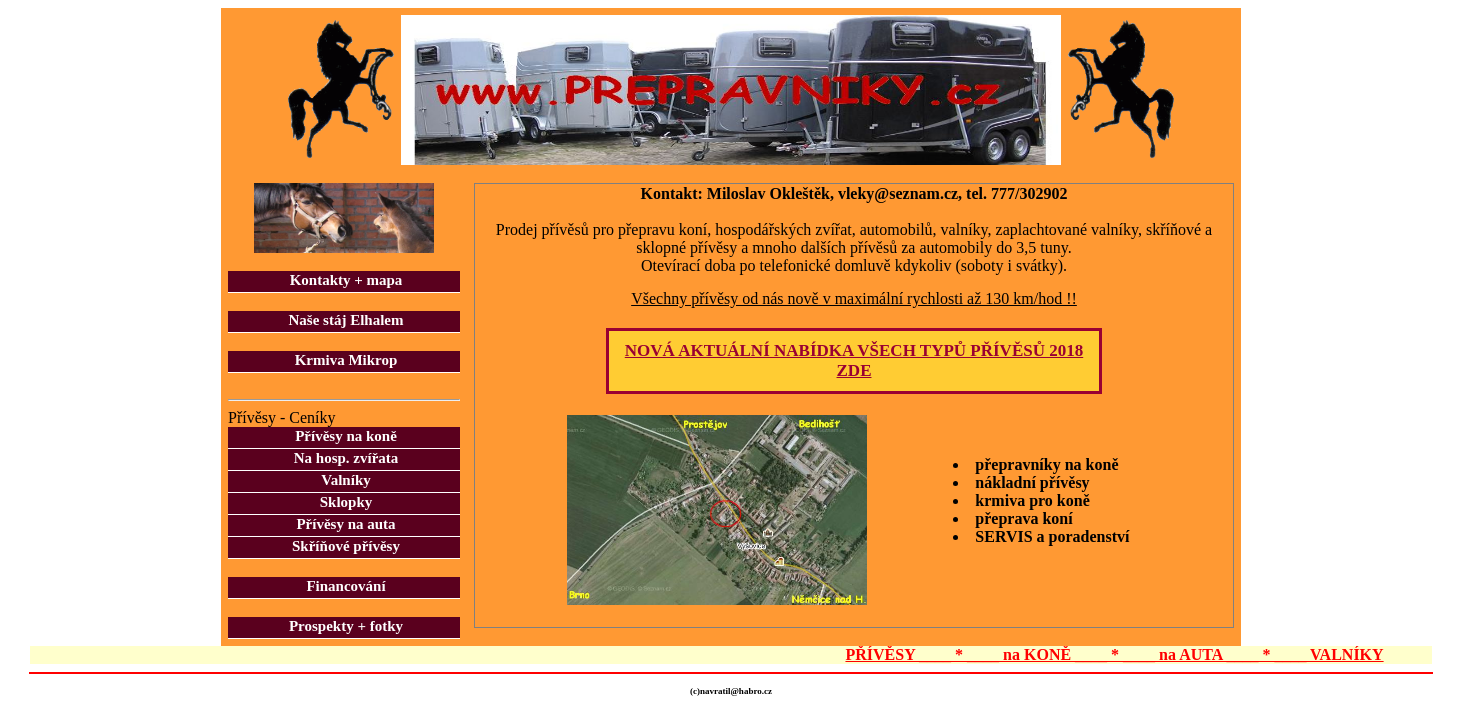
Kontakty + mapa (346, 280)
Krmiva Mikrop (346, 360)
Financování (345, 586)
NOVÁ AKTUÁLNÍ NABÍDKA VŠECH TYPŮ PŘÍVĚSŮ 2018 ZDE (854, 360)
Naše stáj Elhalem (346, 320)
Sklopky (346, 502)
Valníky (345, 480)
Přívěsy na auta (345, 524)
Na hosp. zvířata (346, 458)
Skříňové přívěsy (346, 546)
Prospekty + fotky (346, 626)
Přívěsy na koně (346, 436)
